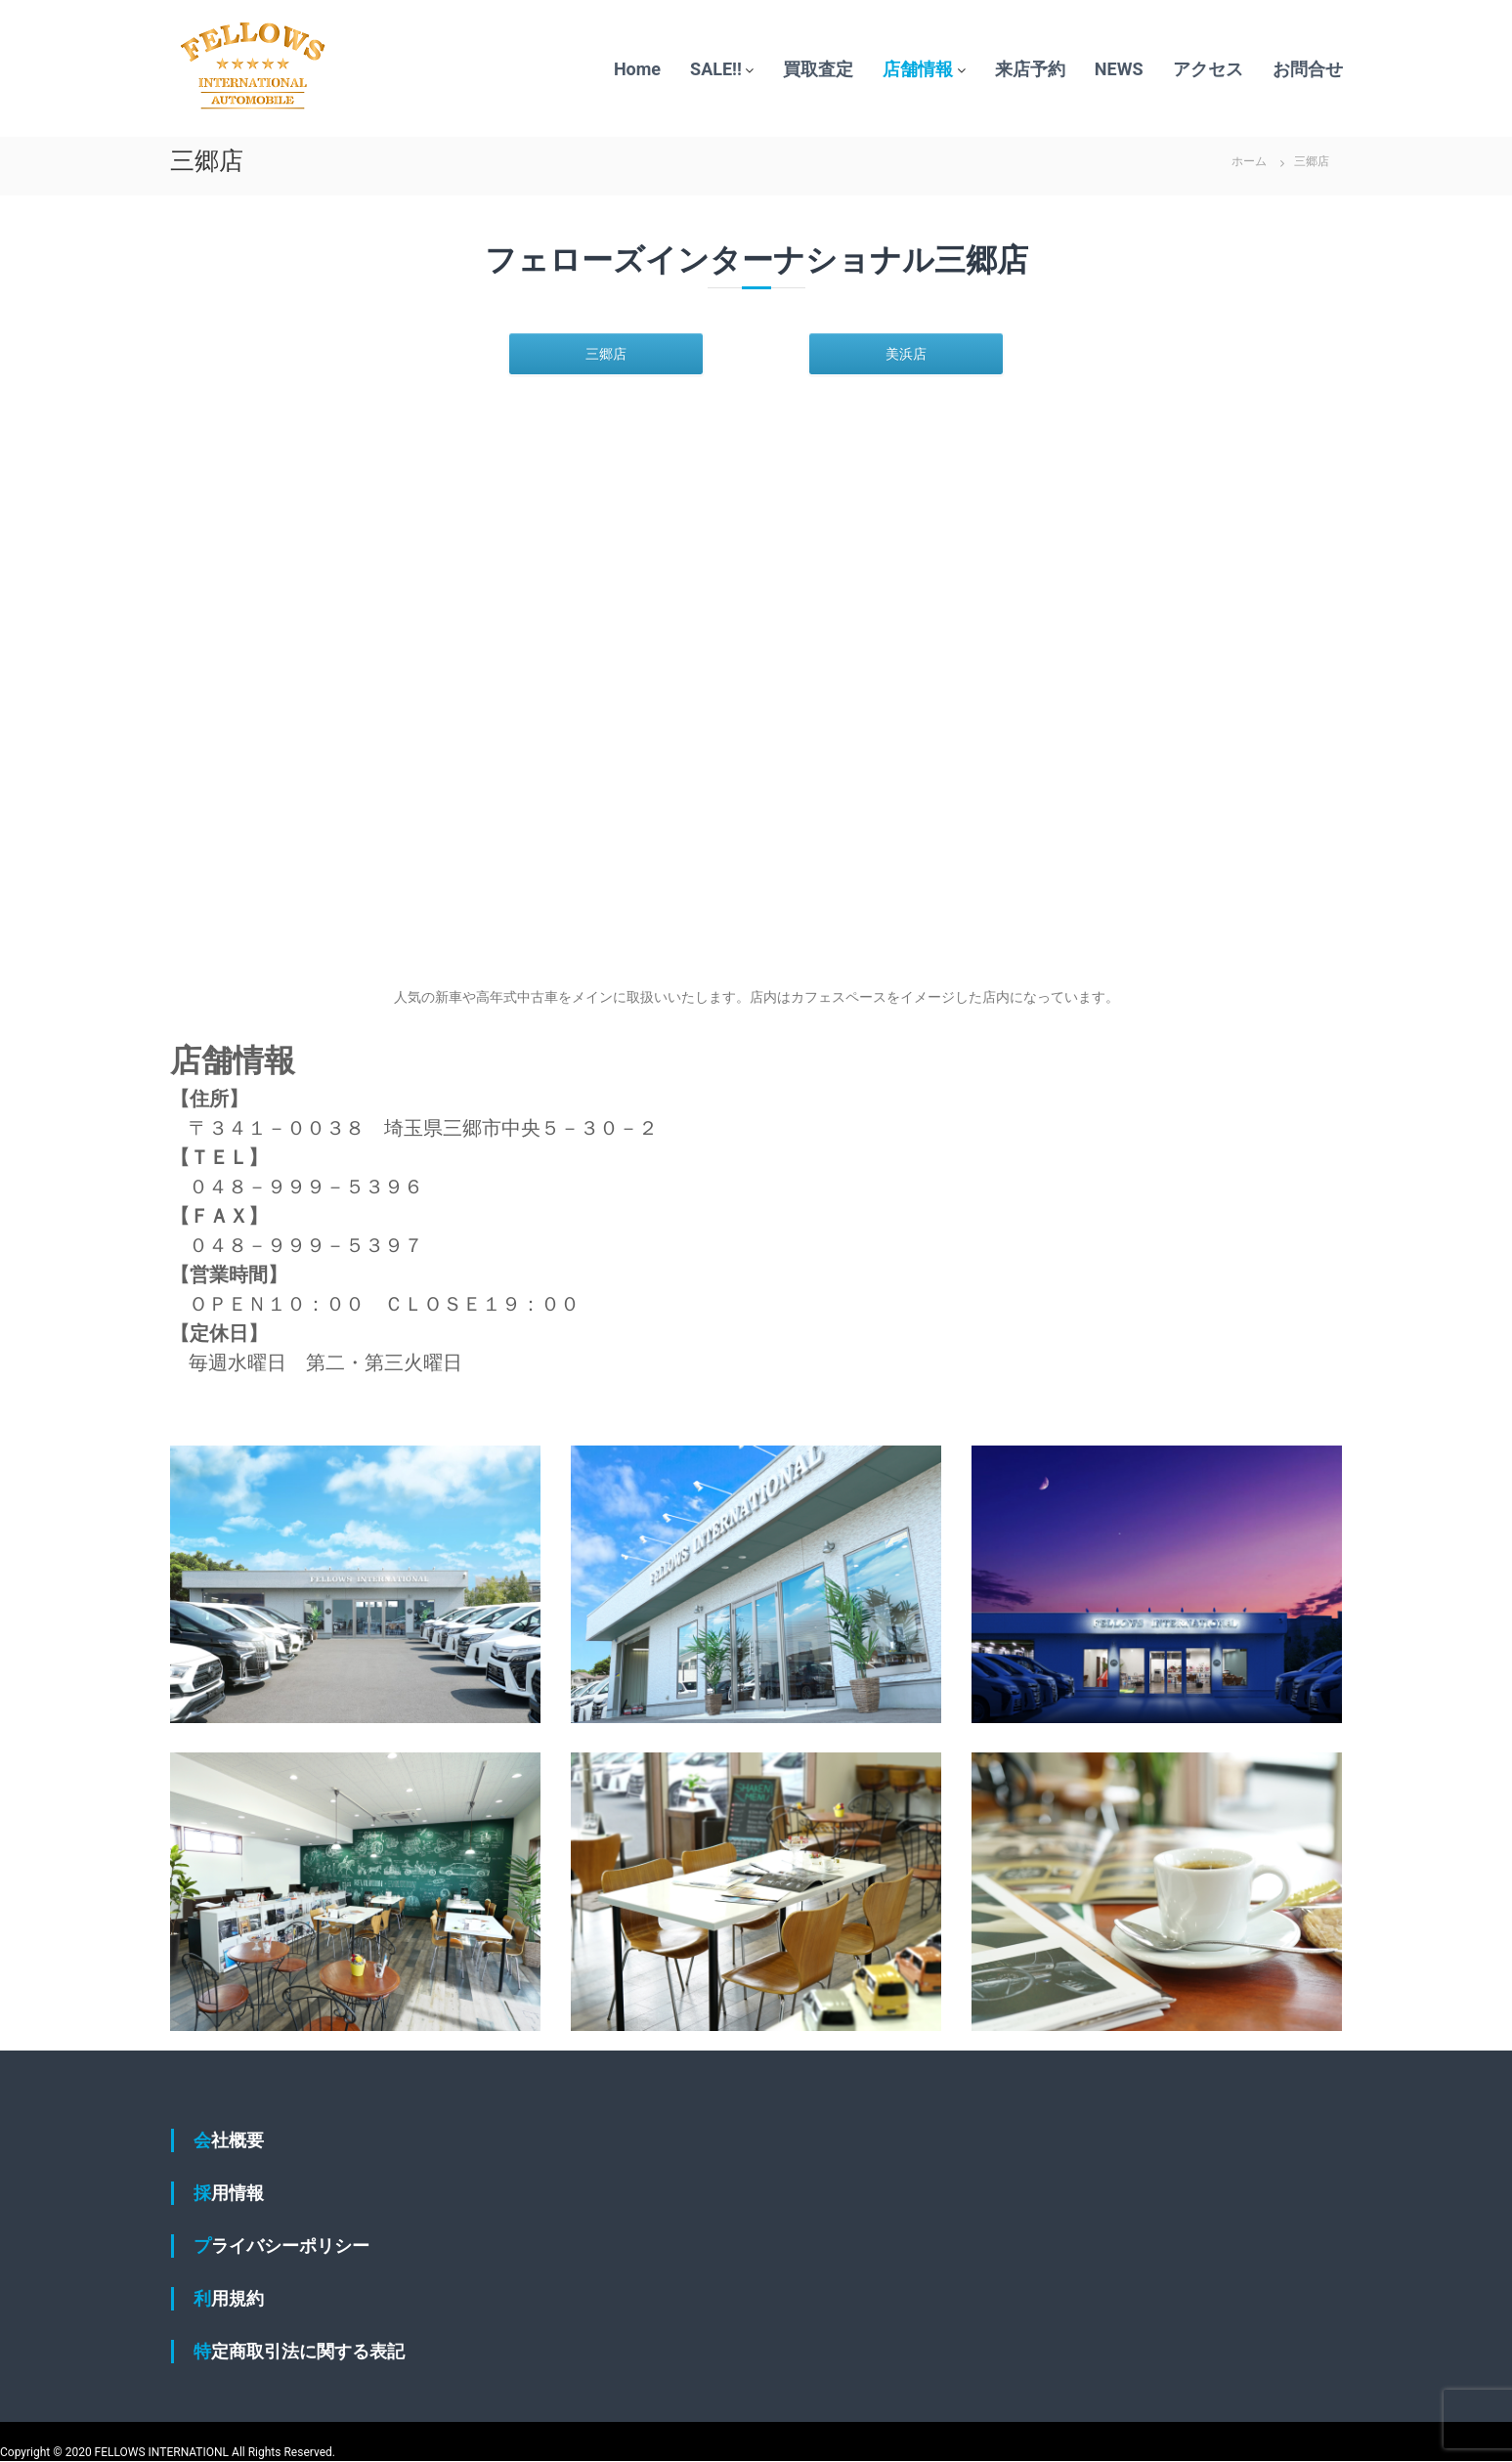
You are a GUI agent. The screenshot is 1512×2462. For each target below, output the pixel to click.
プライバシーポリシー (281, 2245)
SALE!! (716, 69)
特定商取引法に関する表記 (299, 2351)
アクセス (1208, 69)
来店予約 (1030, 69)
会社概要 (229, 2140)
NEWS (1119, 69)
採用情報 (229, 2192)
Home (637, 69)
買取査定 (818, 69)
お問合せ (1308, 69)
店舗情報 (918, 69)
